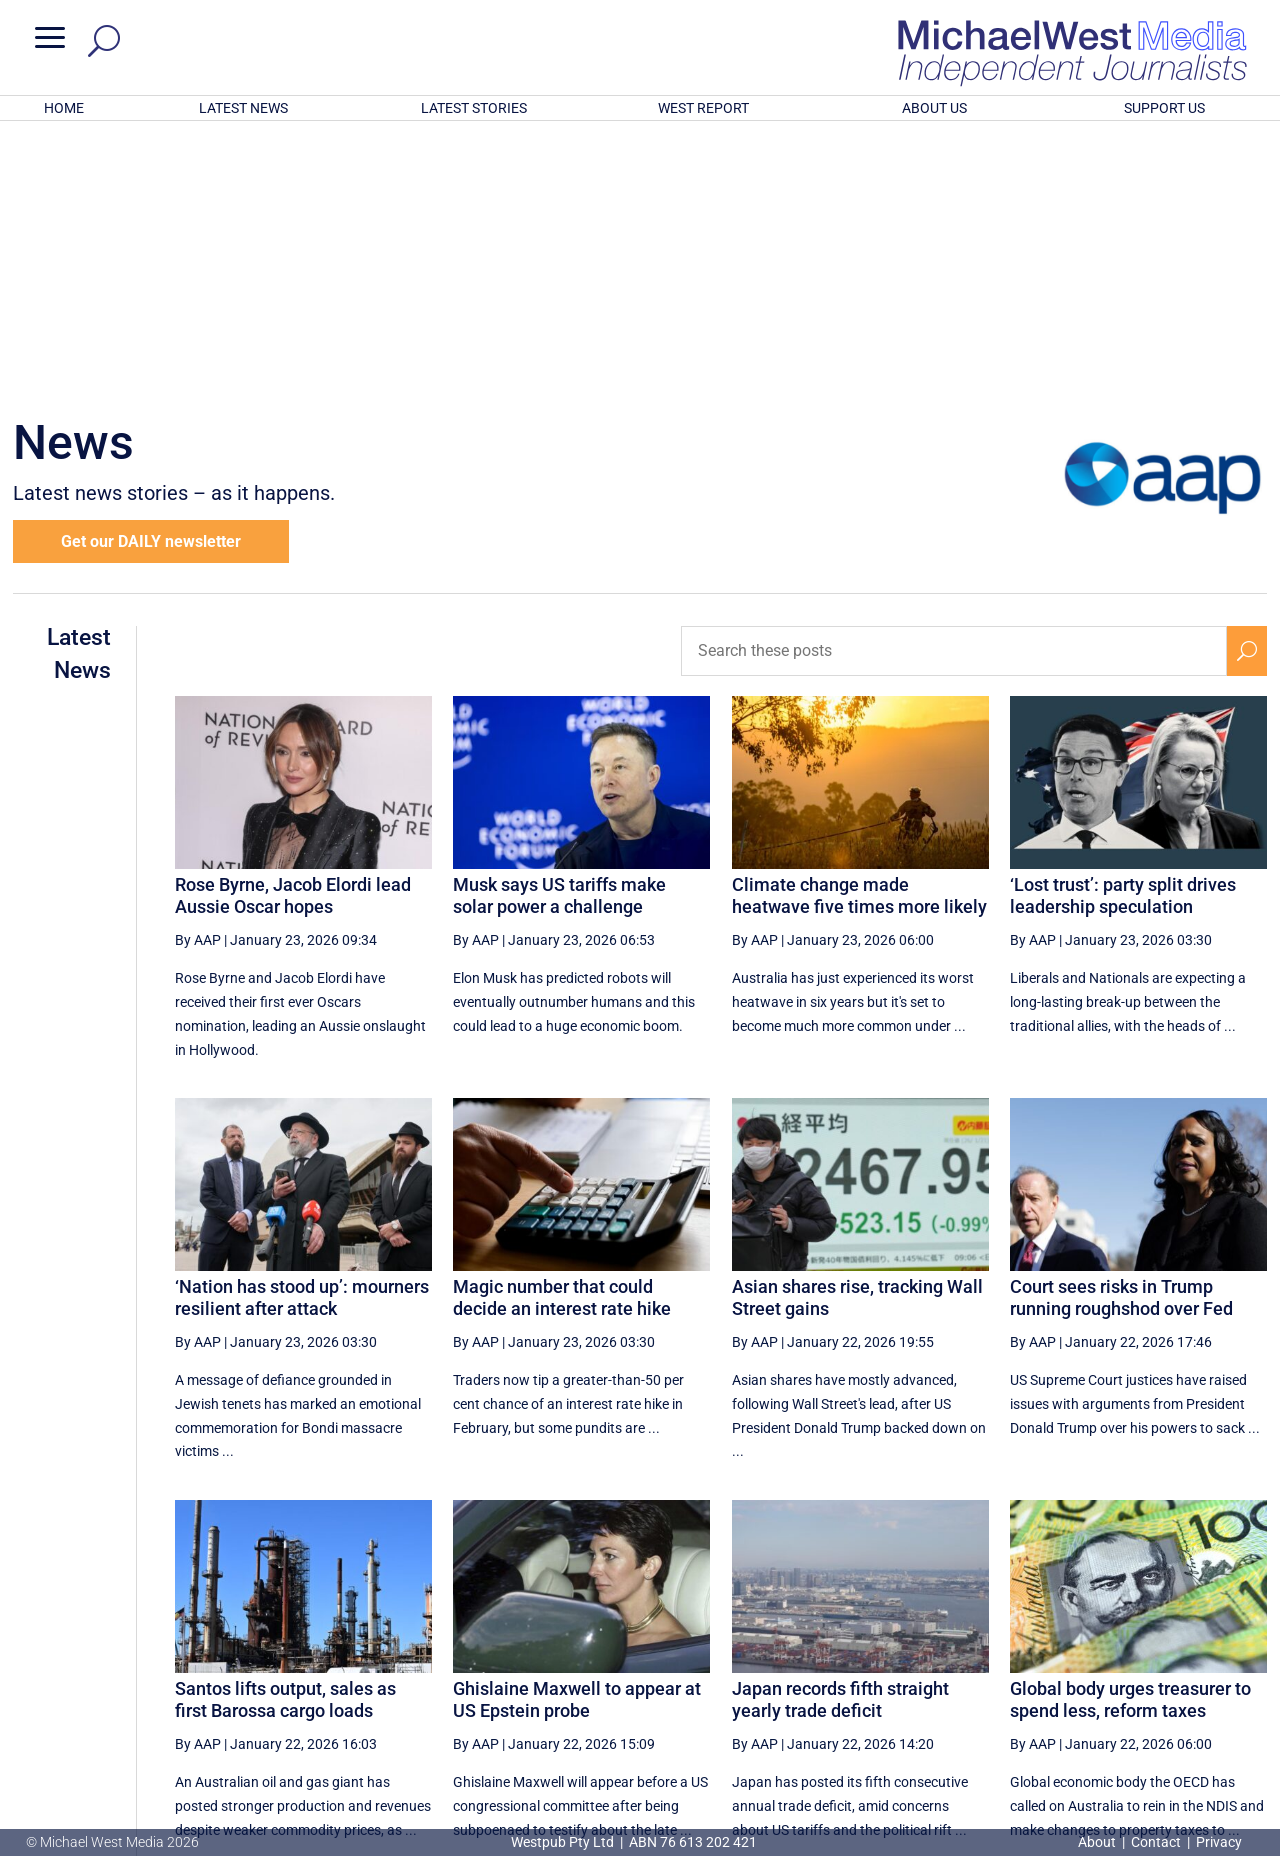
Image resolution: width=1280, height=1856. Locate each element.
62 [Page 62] (1053, 1656)
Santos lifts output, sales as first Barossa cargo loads (285, 1437)
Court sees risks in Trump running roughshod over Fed (1121, 1035)
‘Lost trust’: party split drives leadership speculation (1123, 633)
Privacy (1219, 1842)
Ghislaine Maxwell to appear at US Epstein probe (577, 1437)
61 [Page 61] (1002, 1656)
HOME (64, 108)
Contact (1156, 1842)
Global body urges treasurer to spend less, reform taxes (1130, 1437)
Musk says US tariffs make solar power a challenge (559, 633)
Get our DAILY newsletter (151, 279)
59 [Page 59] (901, 1656)
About (1098, 1842)
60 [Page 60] (952, 1656)
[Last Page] (1245, 1655)
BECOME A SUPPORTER (1177, 1727)
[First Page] (761, 1655)
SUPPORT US (1164, 108)
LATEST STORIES (474, 108)
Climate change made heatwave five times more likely (859, 633)
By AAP (198, 678)
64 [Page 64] (1154, 1656)
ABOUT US (934, 108)
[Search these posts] (954, 389)
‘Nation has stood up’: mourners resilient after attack (302, 1035)
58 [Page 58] (851, 1656)
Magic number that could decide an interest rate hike (562, 1035)
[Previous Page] (804, 1655)
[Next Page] (1200, 1655)
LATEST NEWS (243, 108)
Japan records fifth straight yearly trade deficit (840, 1437)
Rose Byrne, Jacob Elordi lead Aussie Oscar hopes (293, 633)
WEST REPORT (703, 108)
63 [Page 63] (1104, 1656)
